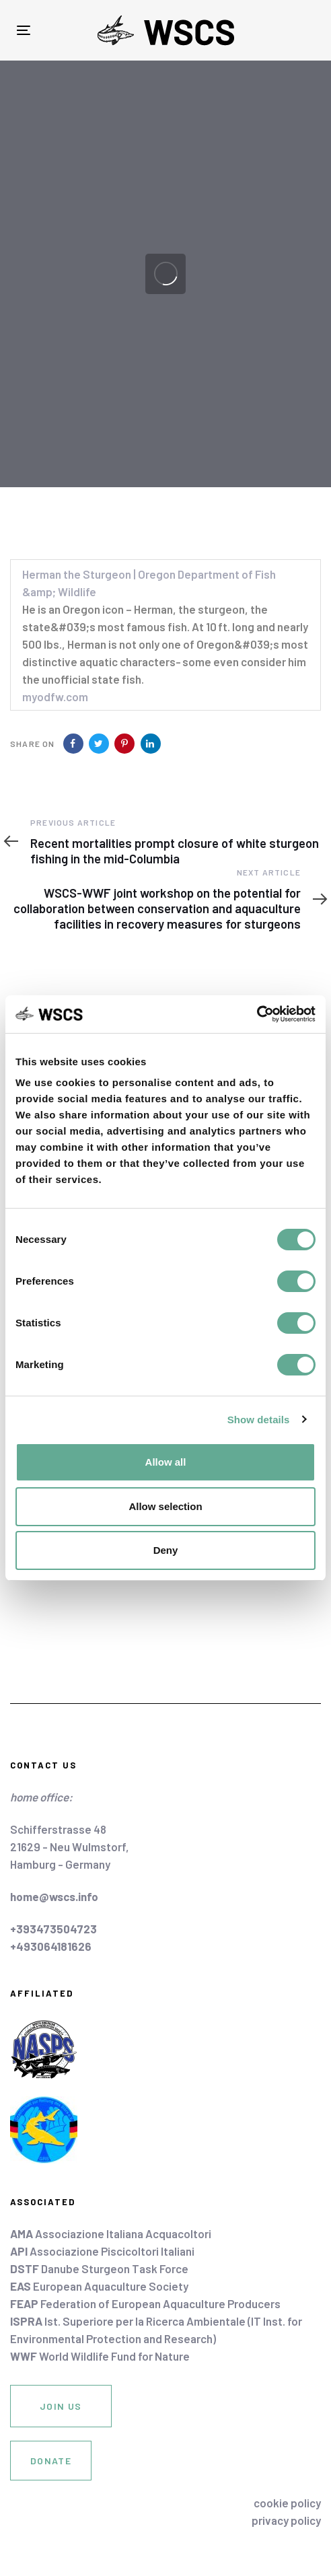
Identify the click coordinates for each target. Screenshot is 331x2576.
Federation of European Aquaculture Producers (145, 2303)
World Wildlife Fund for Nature (100, 2356)
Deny (165, 1550)
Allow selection (165, 1506)
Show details (258, 1419)
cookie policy (287, 2502)
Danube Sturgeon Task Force (99, 2268)
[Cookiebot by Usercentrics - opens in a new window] (257, 1014)
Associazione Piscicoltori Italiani (102, 2251)
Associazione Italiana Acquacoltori (110, 2233)
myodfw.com (55, 696)
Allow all (165, 1462)
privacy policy (286, 2520)
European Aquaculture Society (99, 2286)
